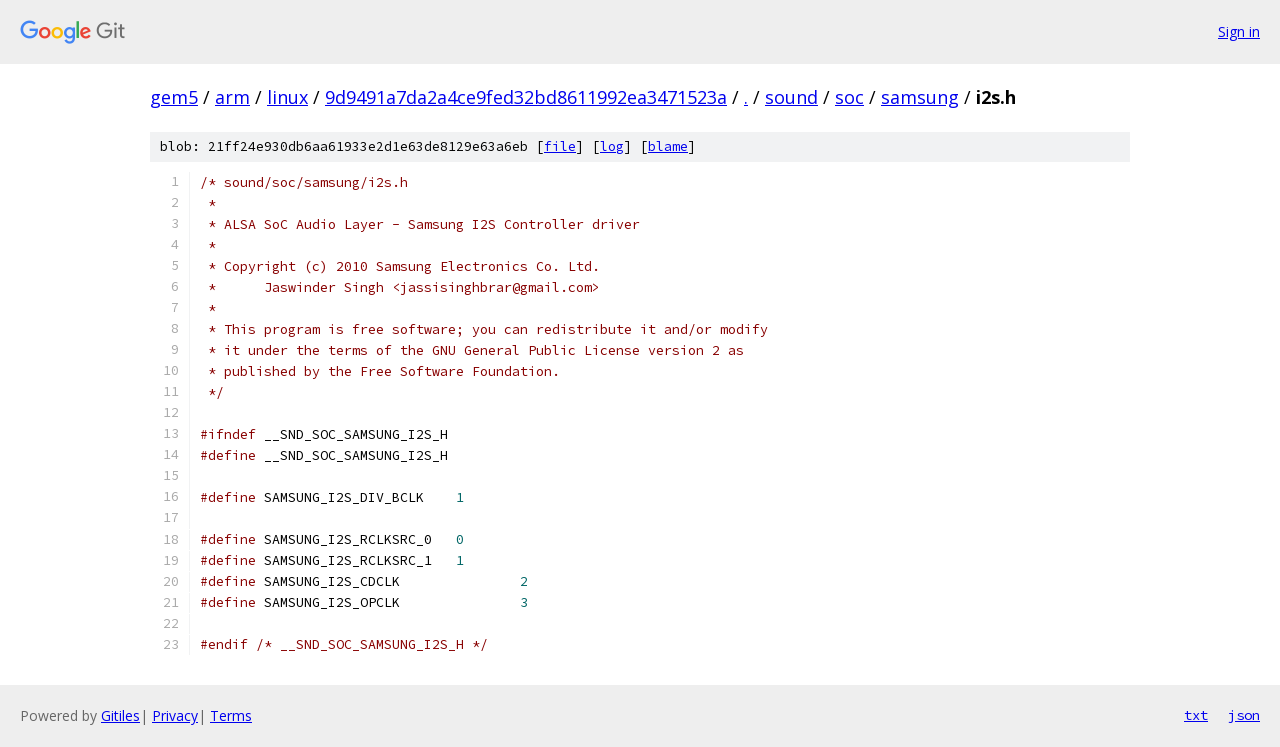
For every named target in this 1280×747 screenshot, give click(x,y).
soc (849, 97)
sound (791, 97)
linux (287, 97)
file (560, 146)
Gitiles (120, 715)
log (612, 146)
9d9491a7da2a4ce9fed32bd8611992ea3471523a (526, 97)
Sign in (1239, 31)
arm (232, 97)
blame (668, 146)
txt (1196, 715)
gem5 (174, 97)
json (1244, 715)
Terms (231, 715)
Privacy (175, 715)
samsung (920, 97)
